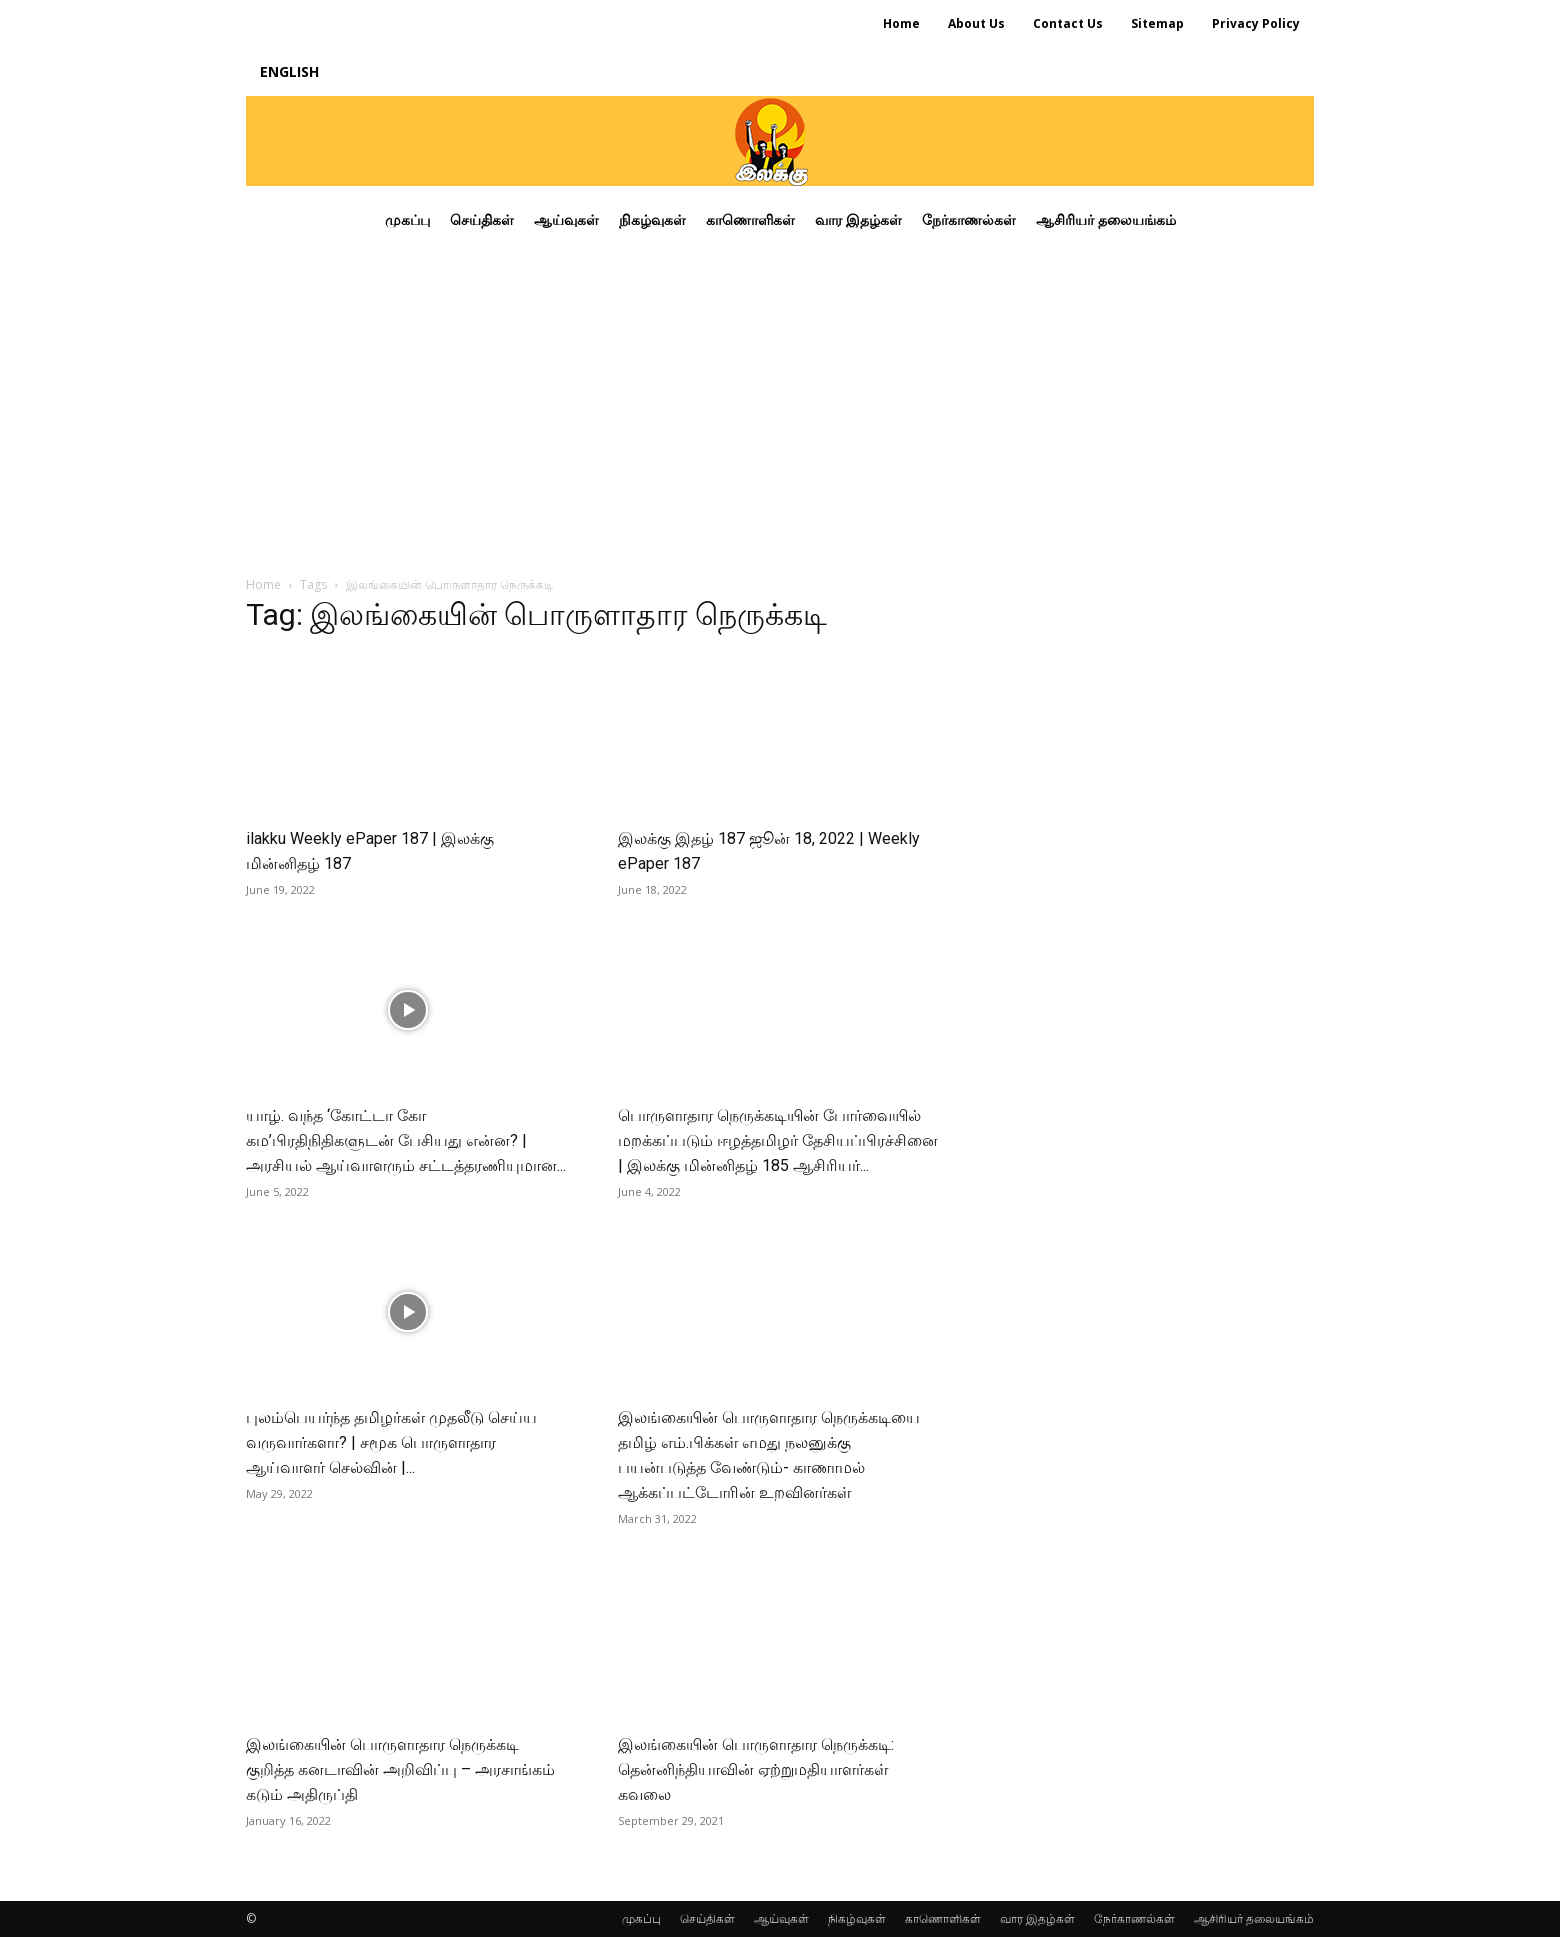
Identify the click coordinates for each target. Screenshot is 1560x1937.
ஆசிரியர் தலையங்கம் (1254, 1918)
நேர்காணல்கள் (1134, 1918)
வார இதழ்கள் (1037, 1918)
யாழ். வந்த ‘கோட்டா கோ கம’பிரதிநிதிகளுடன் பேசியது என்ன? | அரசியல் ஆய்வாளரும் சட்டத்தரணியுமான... (406, 1140)
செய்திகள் (707, 1918)
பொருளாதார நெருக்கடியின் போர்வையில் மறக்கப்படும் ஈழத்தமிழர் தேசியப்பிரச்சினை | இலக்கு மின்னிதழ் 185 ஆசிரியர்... (778, 1140)
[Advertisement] (780, 404)
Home (263, 584)
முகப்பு (641, 1918)
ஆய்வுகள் (781, 1918)
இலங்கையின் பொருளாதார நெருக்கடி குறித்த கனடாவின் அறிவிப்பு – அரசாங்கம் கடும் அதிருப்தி (400, 1769)
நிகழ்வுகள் (857, 1918)
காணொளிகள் (943, 1918)
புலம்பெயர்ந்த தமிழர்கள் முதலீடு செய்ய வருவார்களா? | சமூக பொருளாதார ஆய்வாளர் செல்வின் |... (391, 1442)
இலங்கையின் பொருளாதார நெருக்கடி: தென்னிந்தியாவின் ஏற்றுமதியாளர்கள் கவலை (756, 1769)
